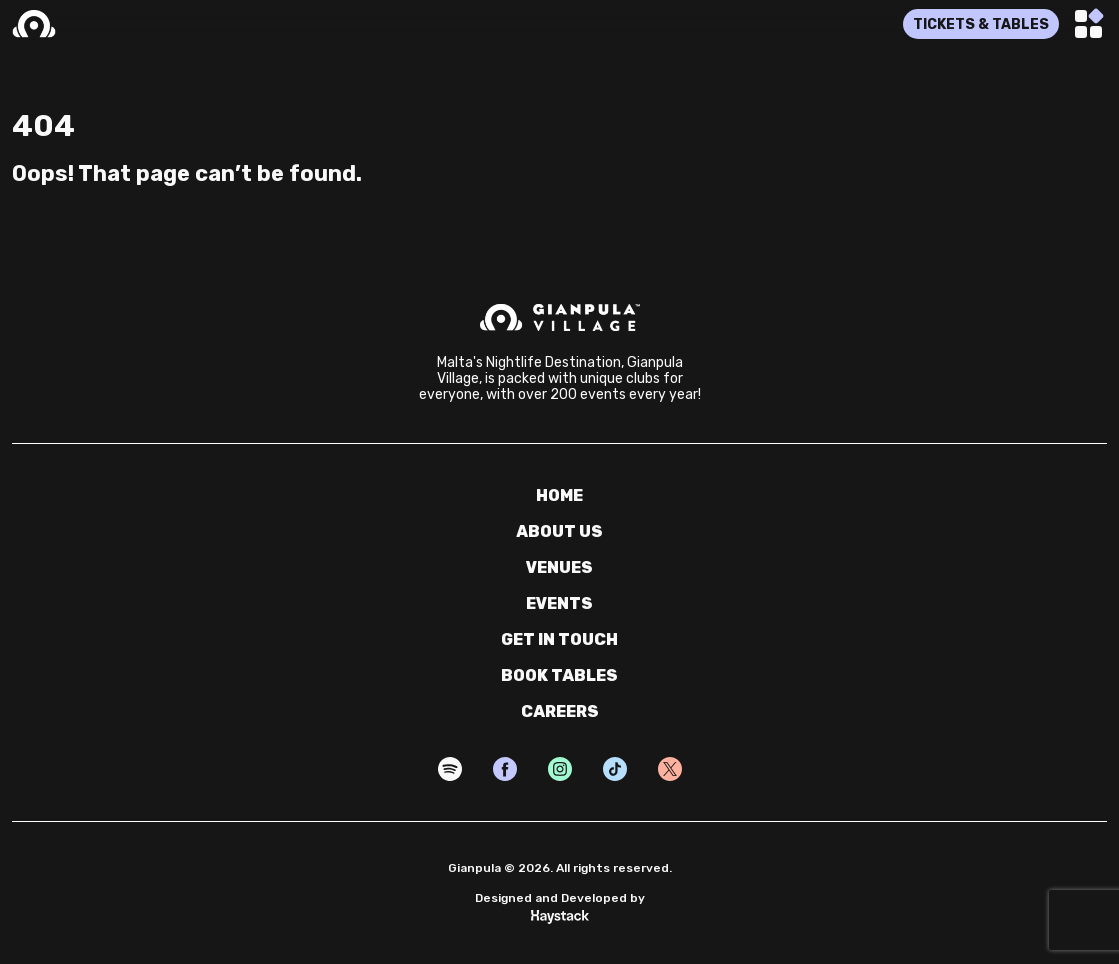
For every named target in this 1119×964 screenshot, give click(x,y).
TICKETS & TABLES (981, 24)
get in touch (559, 639)
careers (560, 711)
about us (559, 531)
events (559, 603)
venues (559, 567)
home (559, 495)
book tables (559, 675)
